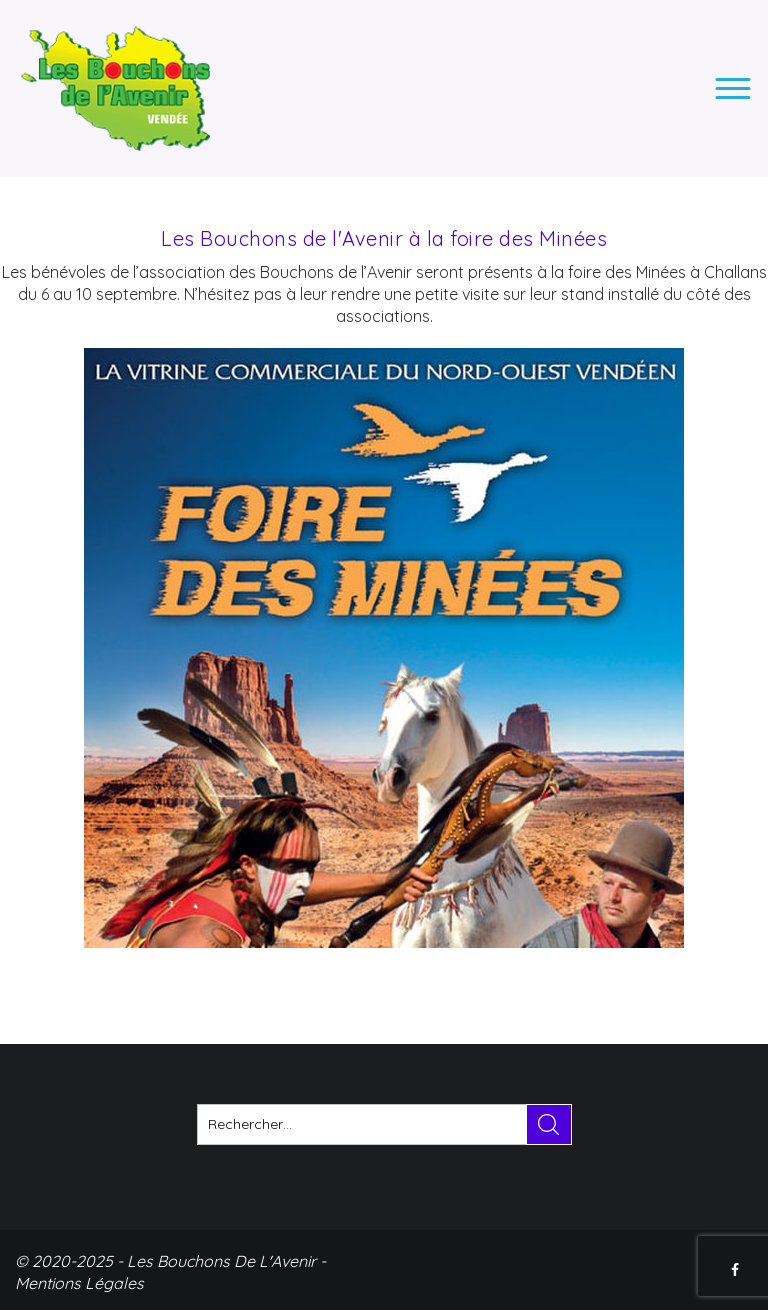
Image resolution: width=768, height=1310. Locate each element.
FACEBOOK (737, 1270)
